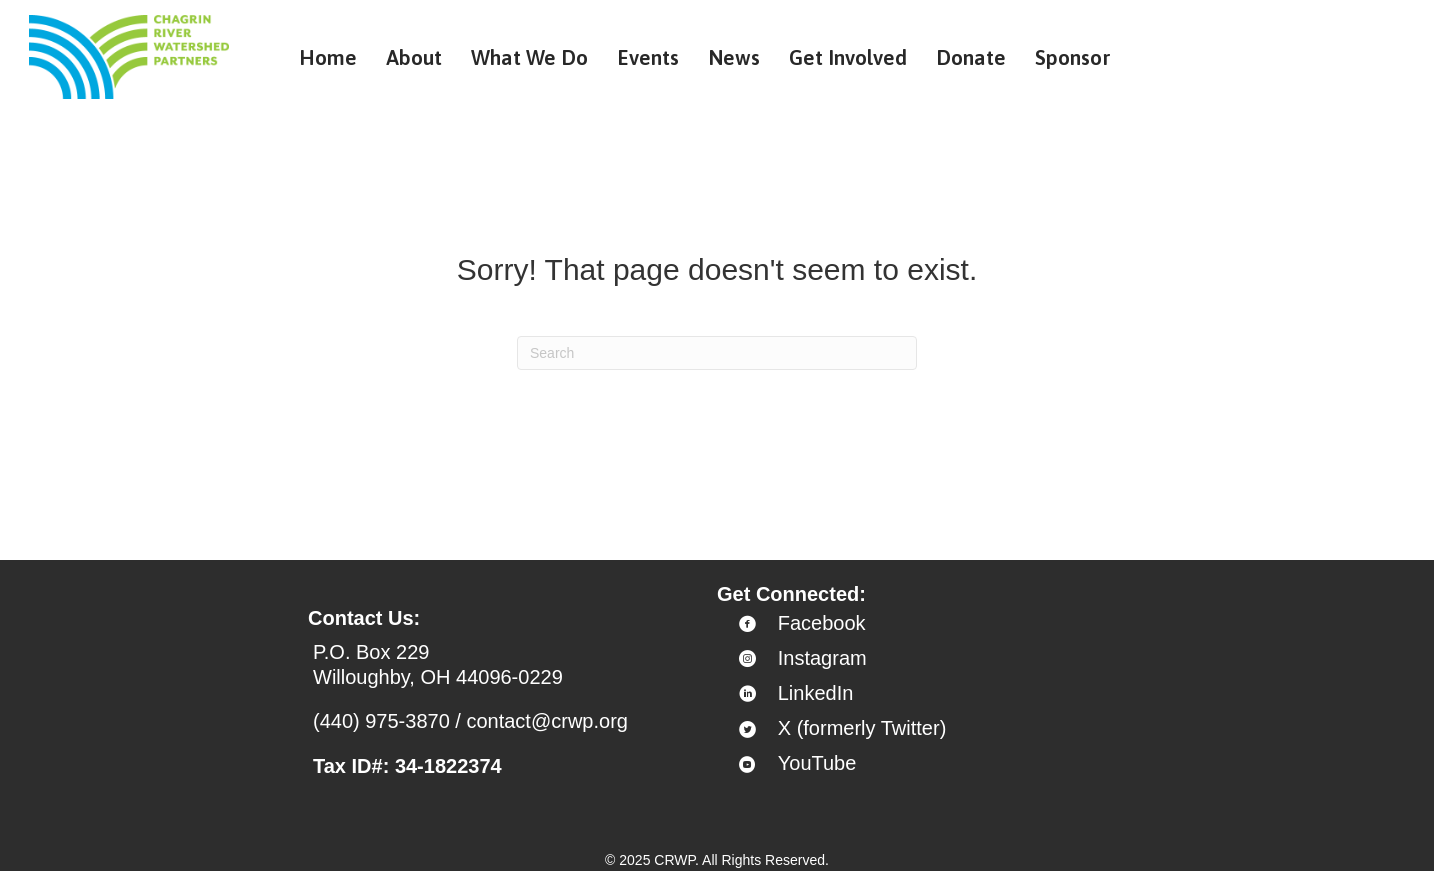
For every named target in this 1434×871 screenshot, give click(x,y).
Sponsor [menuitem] (1073, 57)
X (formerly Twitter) (862, 728)
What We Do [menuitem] (529, 57)
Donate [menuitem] (971, 57)
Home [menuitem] (328, 57)
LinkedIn (816, 693)
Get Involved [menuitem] (848, 57)
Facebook (822, 623)
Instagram (822, 658)
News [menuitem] (734, 57)
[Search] (717, 353)
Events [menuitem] (648, 57)
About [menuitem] (414, 57)
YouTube (817, 763)
